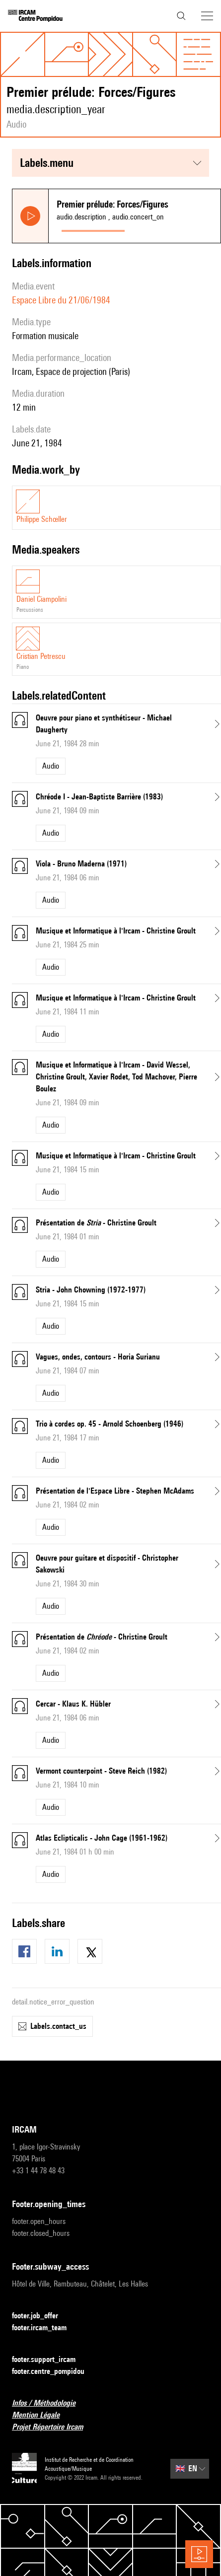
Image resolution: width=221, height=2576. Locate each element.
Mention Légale (42, 2415)
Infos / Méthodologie (49, 2403)
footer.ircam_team (45, 2328)
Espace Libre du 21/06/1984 (61, 299)
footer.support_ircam (49, 2360)
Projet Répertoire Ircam (53, 2427)
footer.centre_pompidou (54, 2371)
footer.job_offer (41, 2316)
